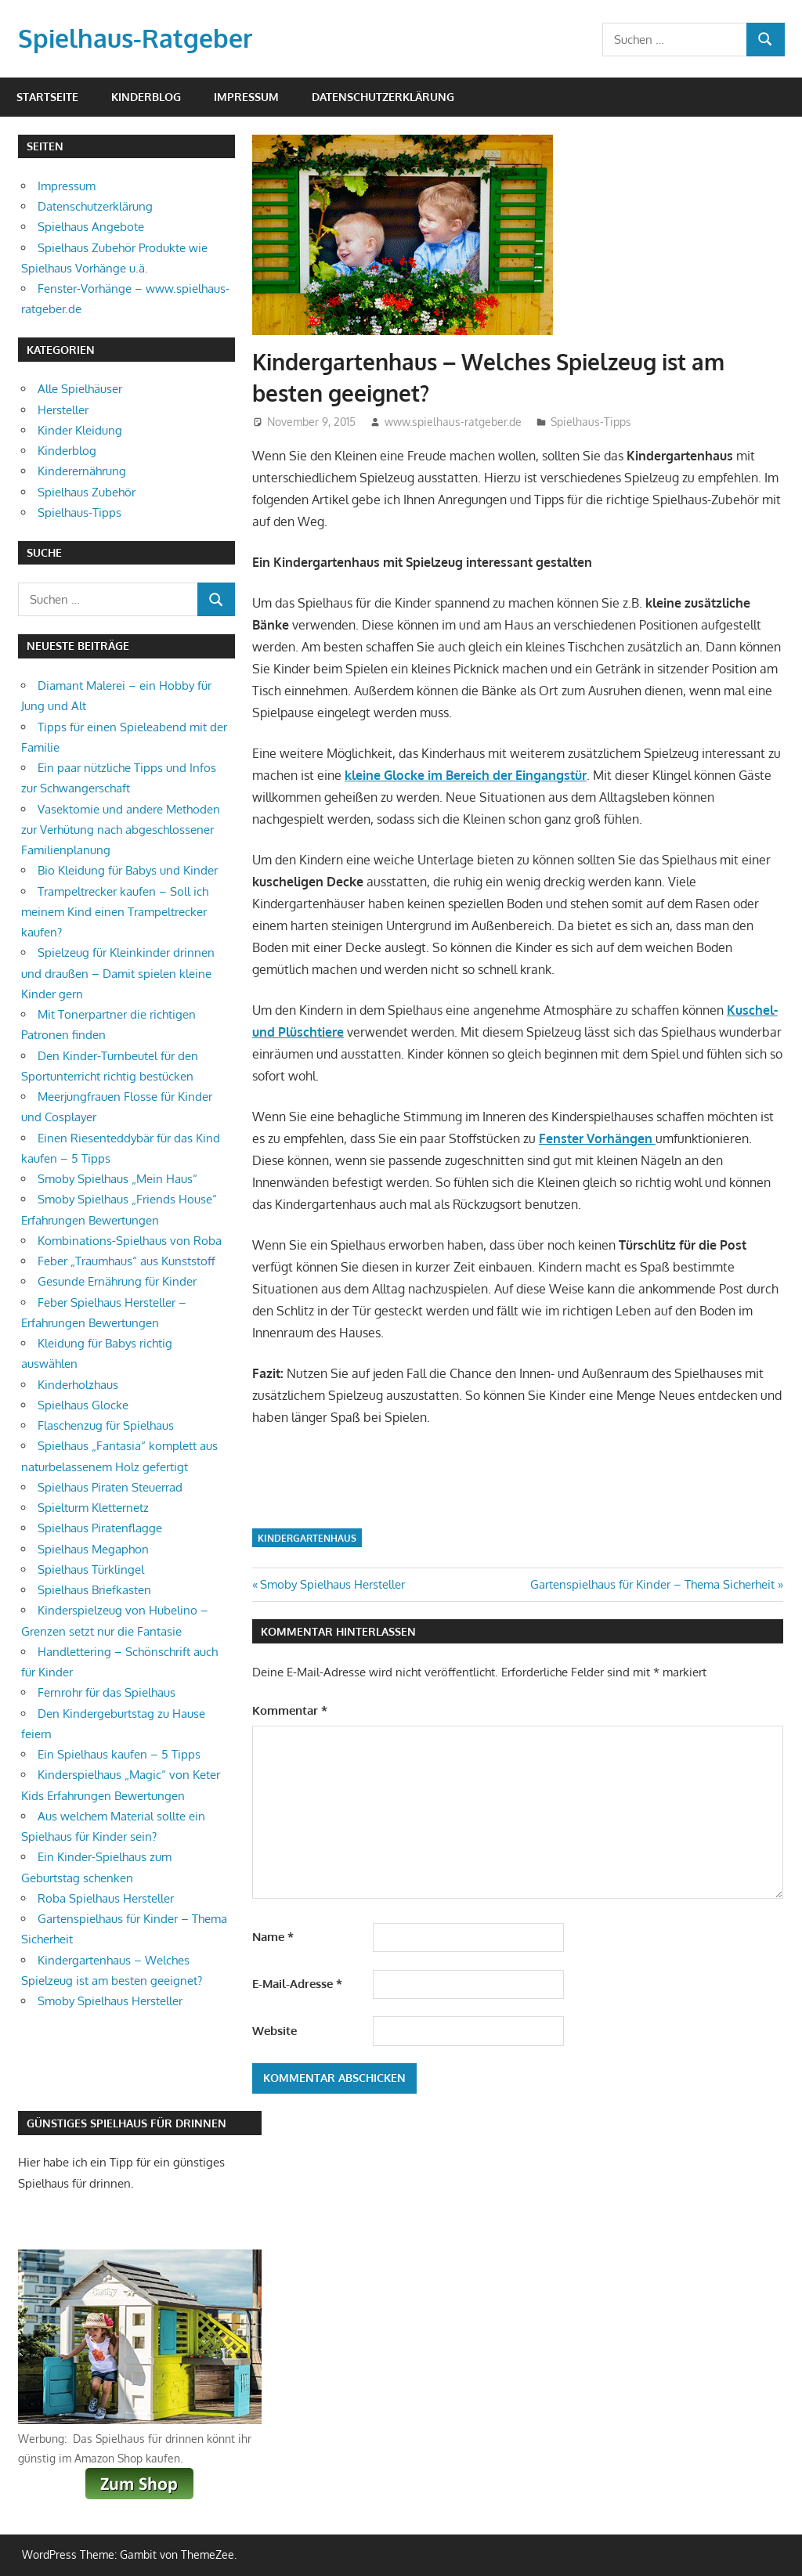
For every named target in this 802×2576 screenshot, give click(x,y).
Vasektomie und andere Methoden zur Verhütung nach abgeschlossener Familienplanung (120, 830)
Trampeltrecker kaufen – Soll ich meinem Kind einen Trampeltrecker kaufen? (114, 912)
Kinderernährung (82, 471)
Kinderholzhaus (78, 1384)
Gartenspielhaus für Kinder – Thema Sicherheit (652, 1584)
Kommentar (289, 1710)
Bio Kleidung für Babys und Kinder (128, 870)
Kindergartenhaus (307, 1538)
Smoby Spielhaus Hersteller (332, 1584)
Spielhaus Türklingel (91, 1569)
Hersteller (63, 409)
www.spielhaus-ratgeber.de (453, 421)
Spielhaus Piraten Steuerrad (110, 1487)
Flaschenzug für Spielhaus (106, 1425)
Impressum (246, 96)
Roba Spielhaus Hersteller (106, 1898)
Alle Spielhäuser (80, 388)
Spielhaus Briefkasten (94, 1589)
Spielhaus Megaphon (93, 1549)
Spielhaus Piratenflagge (100, 1528)
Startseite (47, 96)
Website (274, 2030)
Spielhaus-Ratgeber (135, 38)
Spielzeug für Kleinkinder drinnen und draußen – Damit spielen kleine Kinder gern (118, 973)
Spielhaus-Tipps (591, 421)
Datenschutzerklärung (383, 96)
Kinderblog (146, 96)
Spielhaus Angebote (91, 226)
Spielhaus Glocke (83, 1405)
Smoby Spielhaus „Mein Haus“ (117, 1178)
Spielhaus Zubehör (86, 492)
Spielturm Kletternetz (93, 1507)
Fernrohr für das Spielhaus (106, 1692)
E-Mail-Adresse (297, 1983)
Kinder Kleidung (80, 430)
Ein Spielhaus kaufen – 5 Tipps (119, 1754)
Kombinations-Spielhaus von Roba (130, 1240)
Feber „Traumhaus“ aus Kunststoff (126, 1261)
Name (273, 1936)
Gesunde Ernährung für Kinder (117, 1281)
